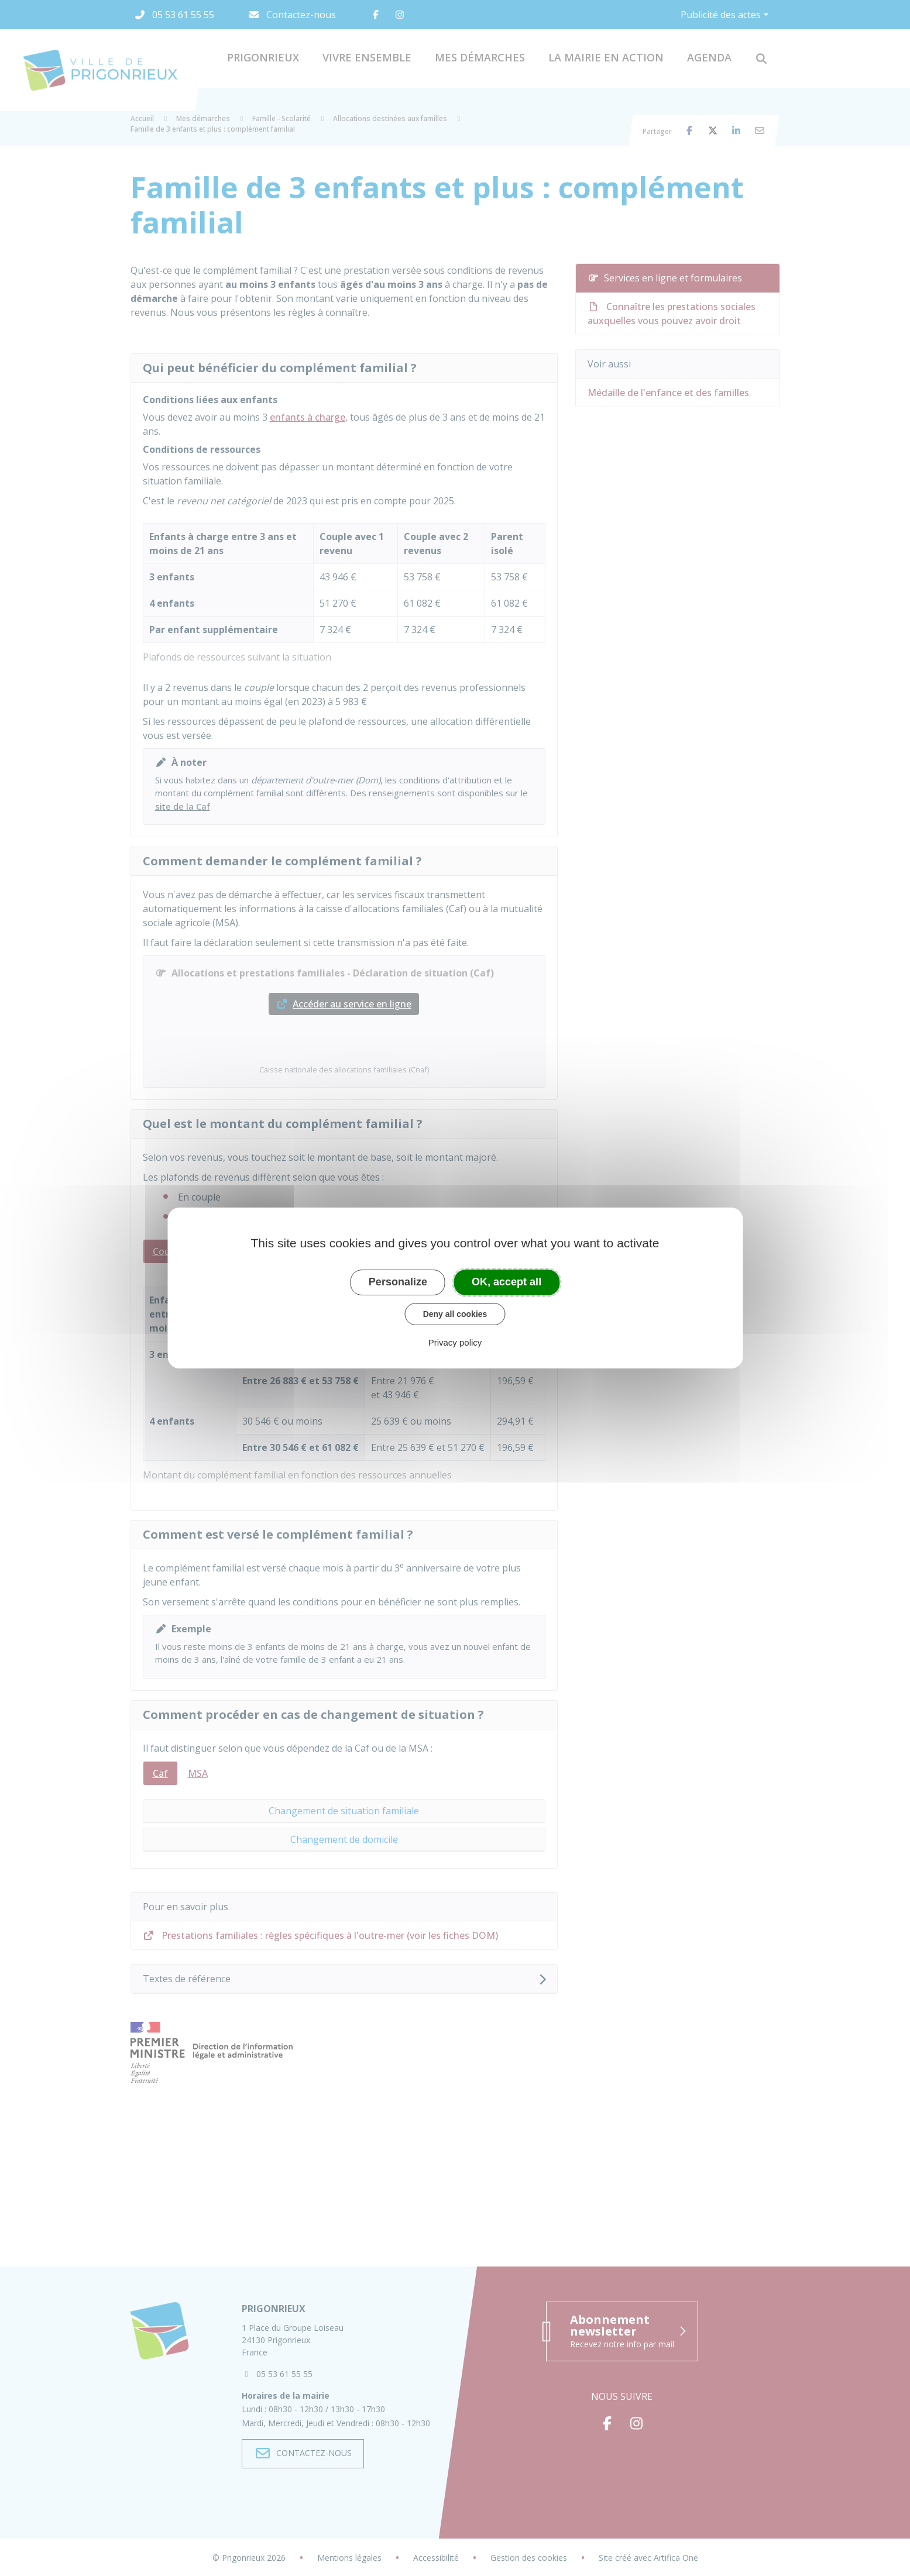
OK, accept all (506, 1282)
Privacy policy (455, 1342)
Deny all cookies (455, 1314)
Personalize (398, 1282)
